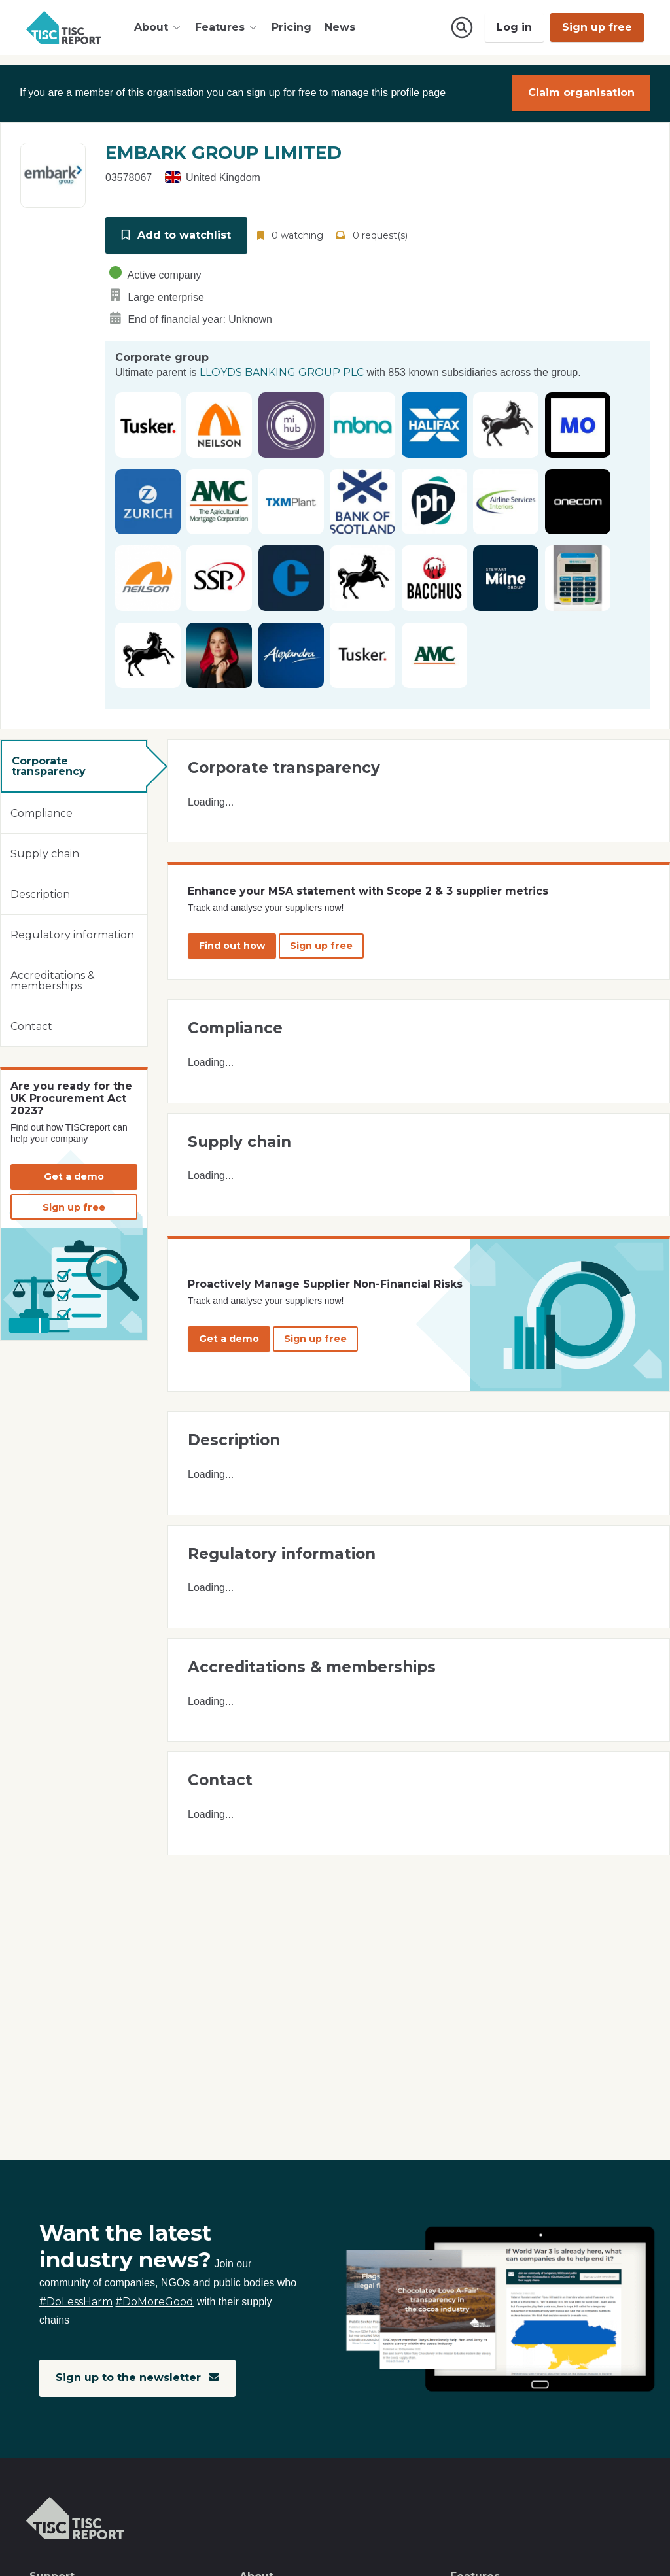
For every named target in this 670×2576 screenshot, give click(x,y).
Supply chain (44, 852)
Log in (514, 27)
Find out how (232, 944)
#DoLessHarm (76, 2301)
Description (40, 892)
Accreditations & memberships (52, 978)
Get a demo (74, 1175)
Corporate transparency (49, 764)
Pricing (291, 27)
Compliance (41, 811)
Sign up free (597, 27)
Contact (31, 1024)
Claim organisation (581, 92)
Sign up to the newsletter (138, 2378)
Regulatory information (72, 933)
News (340, 27)
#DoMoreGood (154, 2301)
